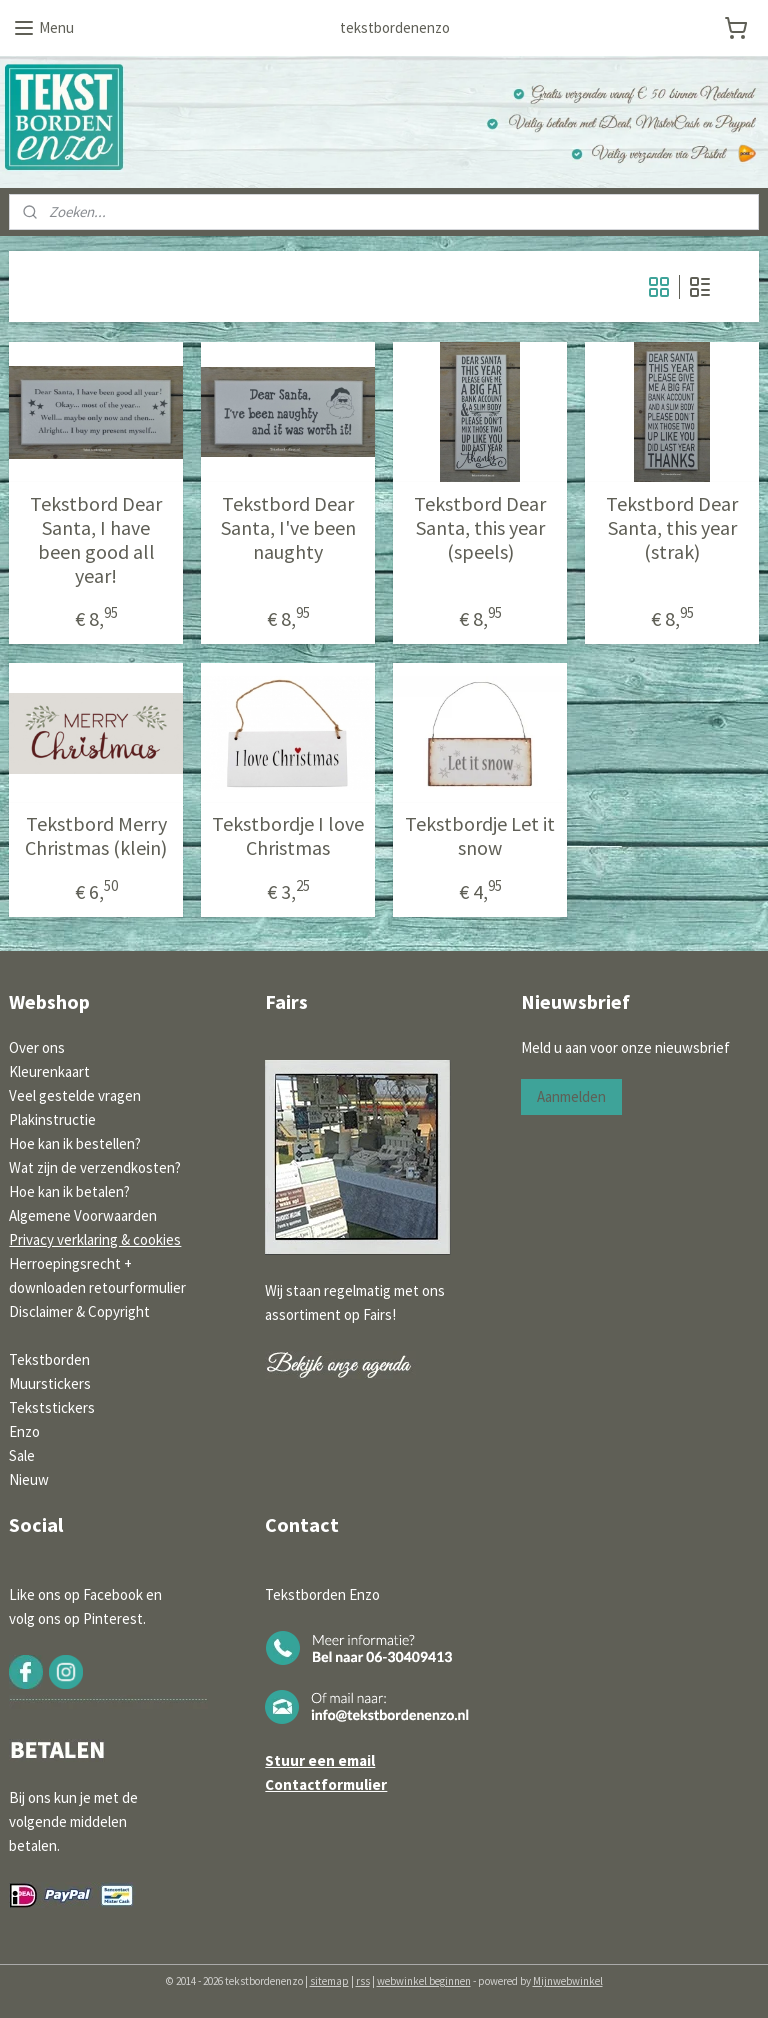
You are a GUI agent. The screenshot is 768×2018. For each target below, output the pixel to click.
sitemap (329, 1981)
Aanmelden (571, 1096)
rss (363, 1981)
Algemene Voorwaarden (83, 1215)
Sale (22, 1455)
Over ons (37, 1047)
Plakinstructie (52, 1119)
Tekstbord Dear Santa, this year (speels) (480, 528)
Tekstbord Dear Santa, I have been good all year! (96, 540)
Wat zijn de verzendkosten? (95, 1167)
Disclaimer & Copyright (79, 1311)
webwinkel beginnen (424, 1981)
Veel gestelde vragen (75, 1095)
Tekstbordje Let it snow (480, 836)
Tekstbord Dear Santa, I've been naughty (288, 528)
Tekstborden (49, 1359)
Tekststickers (52, 1407)
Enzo (24, 1431)
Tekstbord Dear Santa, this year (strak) (672, 528)
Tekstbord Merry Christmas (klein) (96, 836)
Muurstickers (50, 1383)
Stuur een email (320, 1760)
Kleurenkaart (49, 1071)
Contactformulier (326, 1784)
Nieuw (29, 1479)
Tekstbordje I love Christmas (288, 836)
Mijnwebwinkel (568, 1981)
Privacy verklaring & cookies (95, 1239)
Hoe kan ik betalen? (69, 1191)
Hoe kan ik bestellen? (75, 1143)
